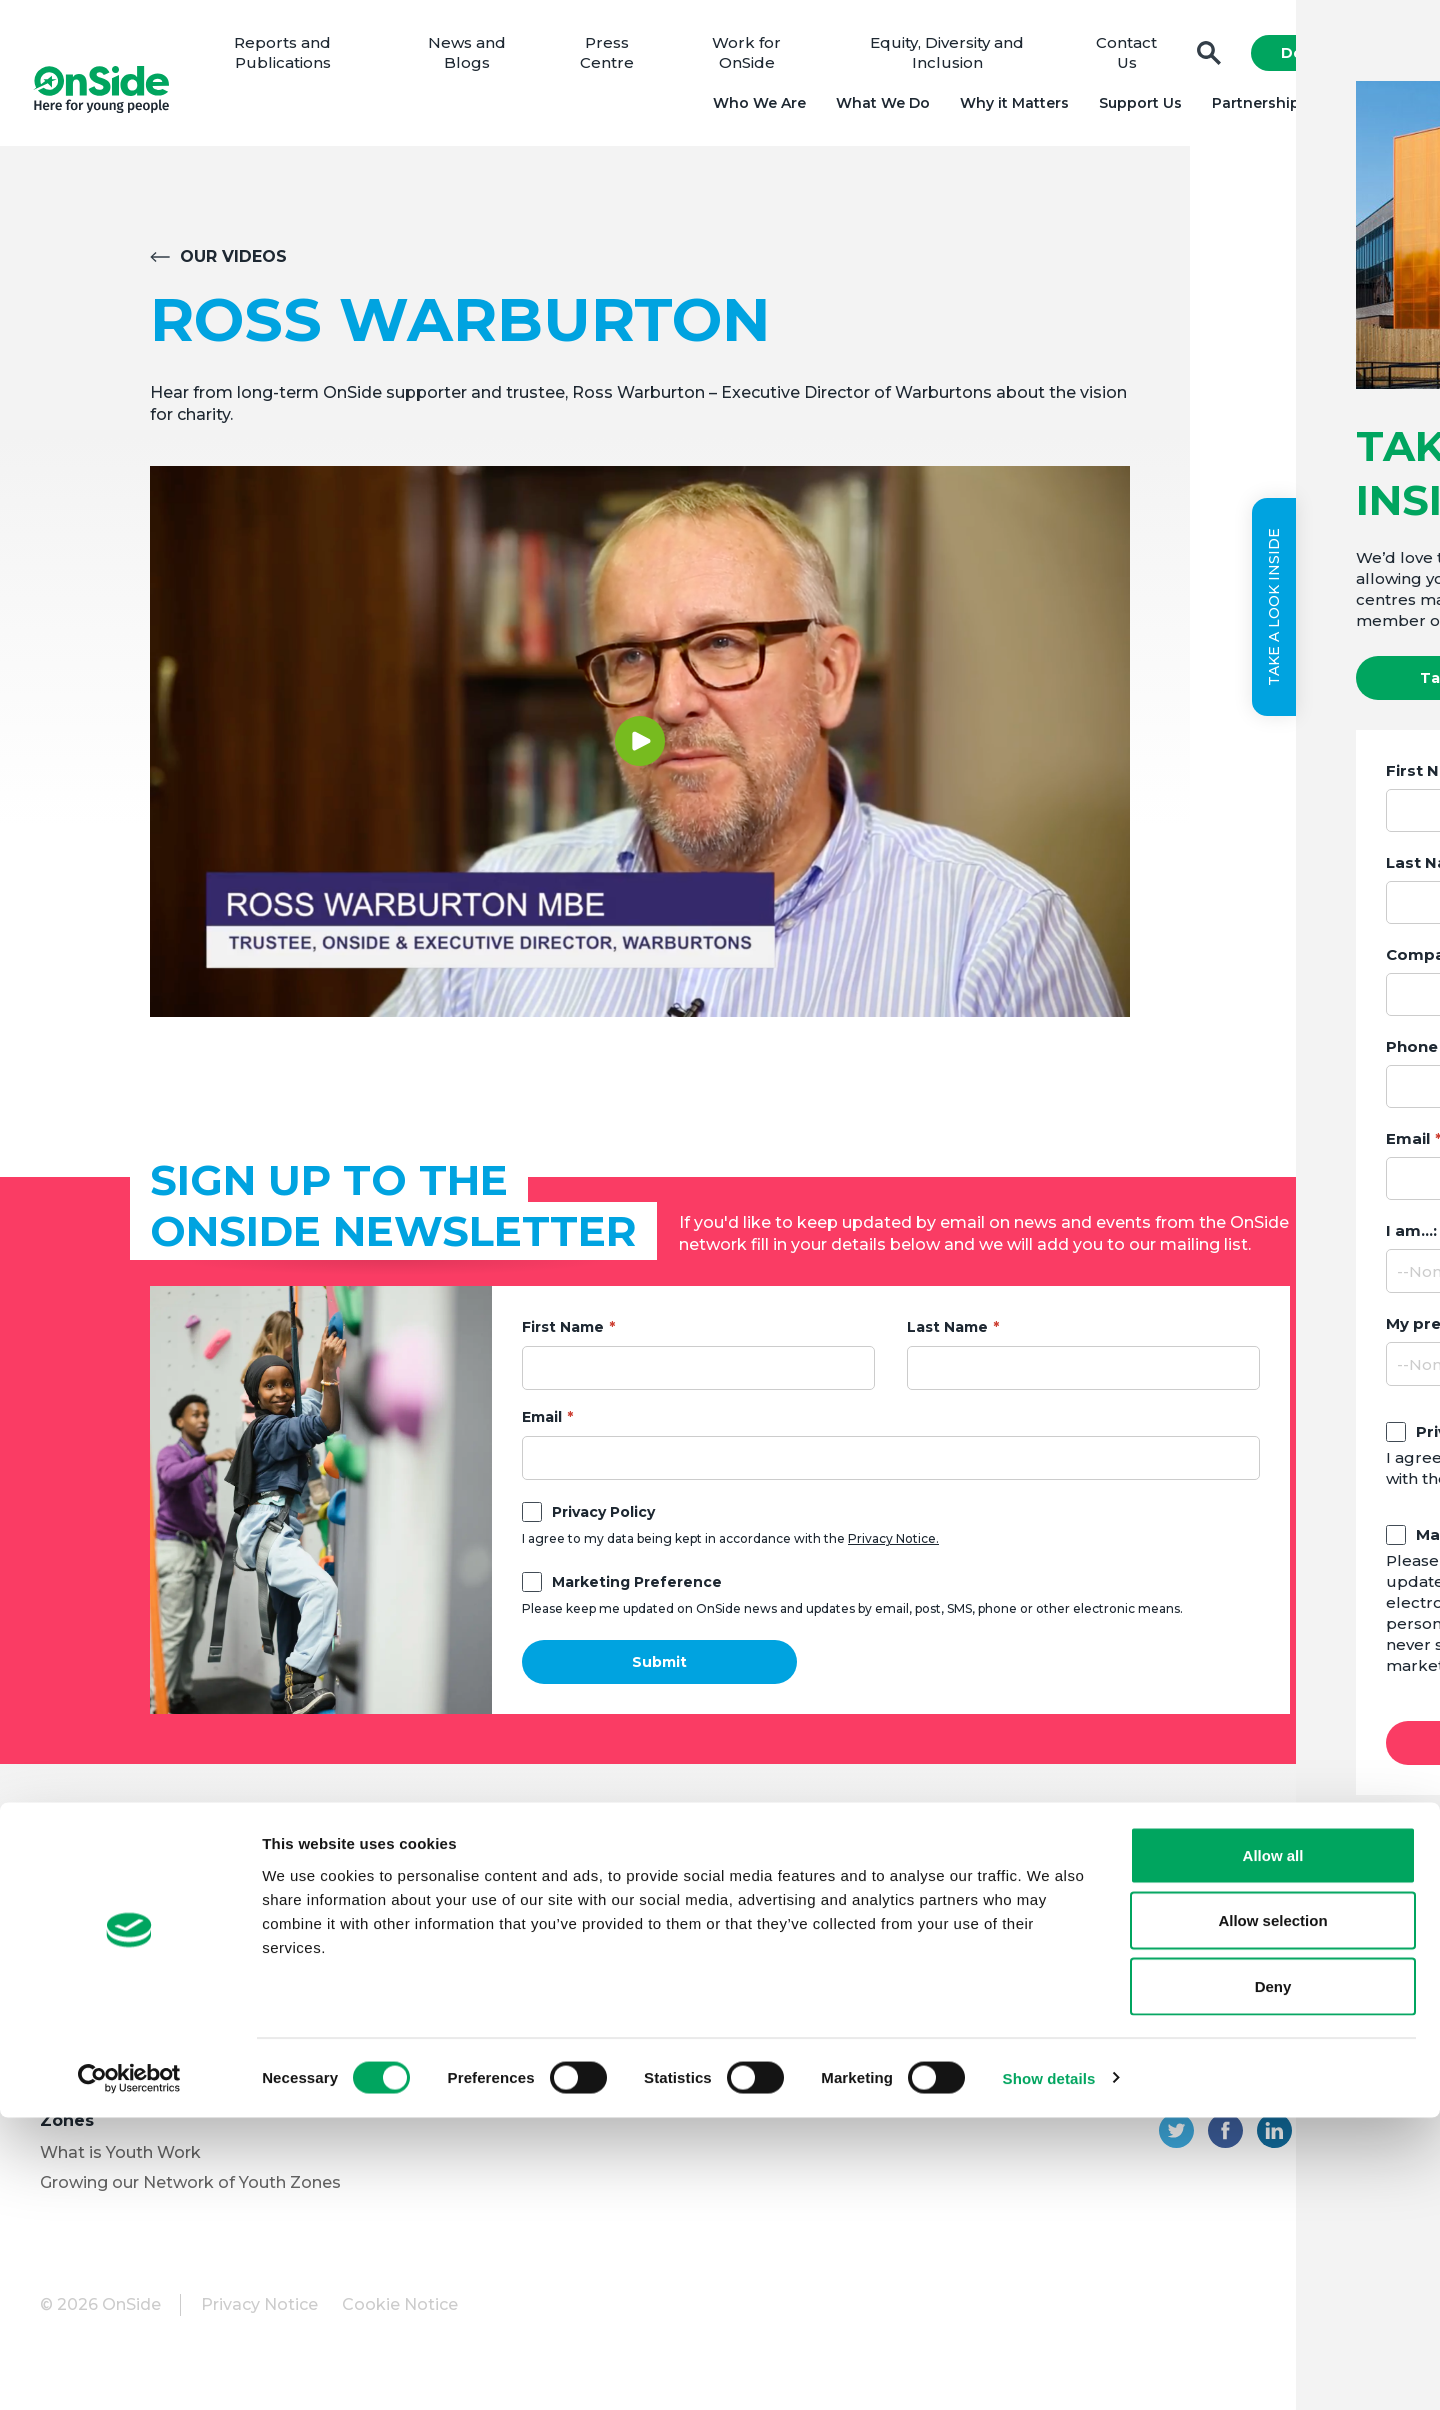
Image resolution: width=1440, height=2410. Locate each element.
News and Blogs (480, 59)
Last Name (947, 1341)
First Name (563, 1341)
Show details (1049, 2370)
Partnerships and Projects (1302, 110)
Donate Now (1322, 60)
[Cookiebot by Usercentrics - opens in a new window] (129, 2371)
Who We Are (752, 110)
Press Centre (616, 59)
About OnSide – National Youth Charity (172, 1879)
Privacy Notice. (893, 1552)
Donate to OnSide (446, 1900)
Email (542, 1431)
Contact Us (1121, 59)
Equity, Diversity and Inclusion (947, 59)
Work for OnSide (752, 59)
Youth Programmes (119, 2012)
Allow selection (1272, 2213)
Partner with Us (103, 2042)
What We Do (876, 110)
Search (1202, 60)
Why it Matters (1007, 110)
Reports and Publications (300, 59)
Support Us (1133, 110)
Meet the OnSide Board (135, 1922)
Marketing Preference (637, 1596)
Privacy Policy (603, 1526)
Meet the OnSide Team (134, 1952)
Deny (1273, 2278)
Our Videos (233, 270)
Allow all (1273, 2147)
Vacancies (413, 1982)
